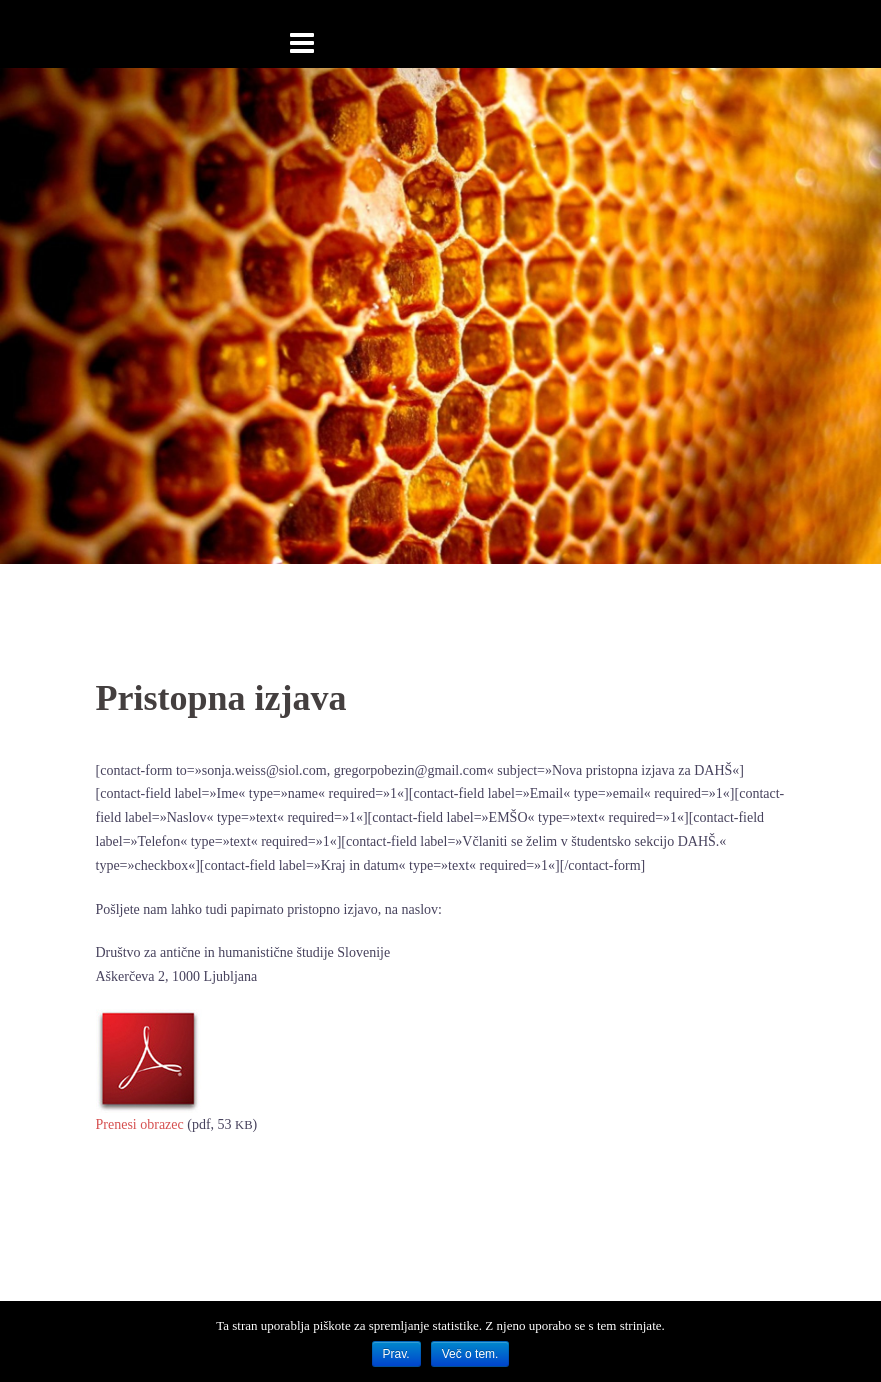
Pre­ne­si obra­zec (140, 1124)
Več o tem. (470, 1354)
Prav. (396, 1354)
